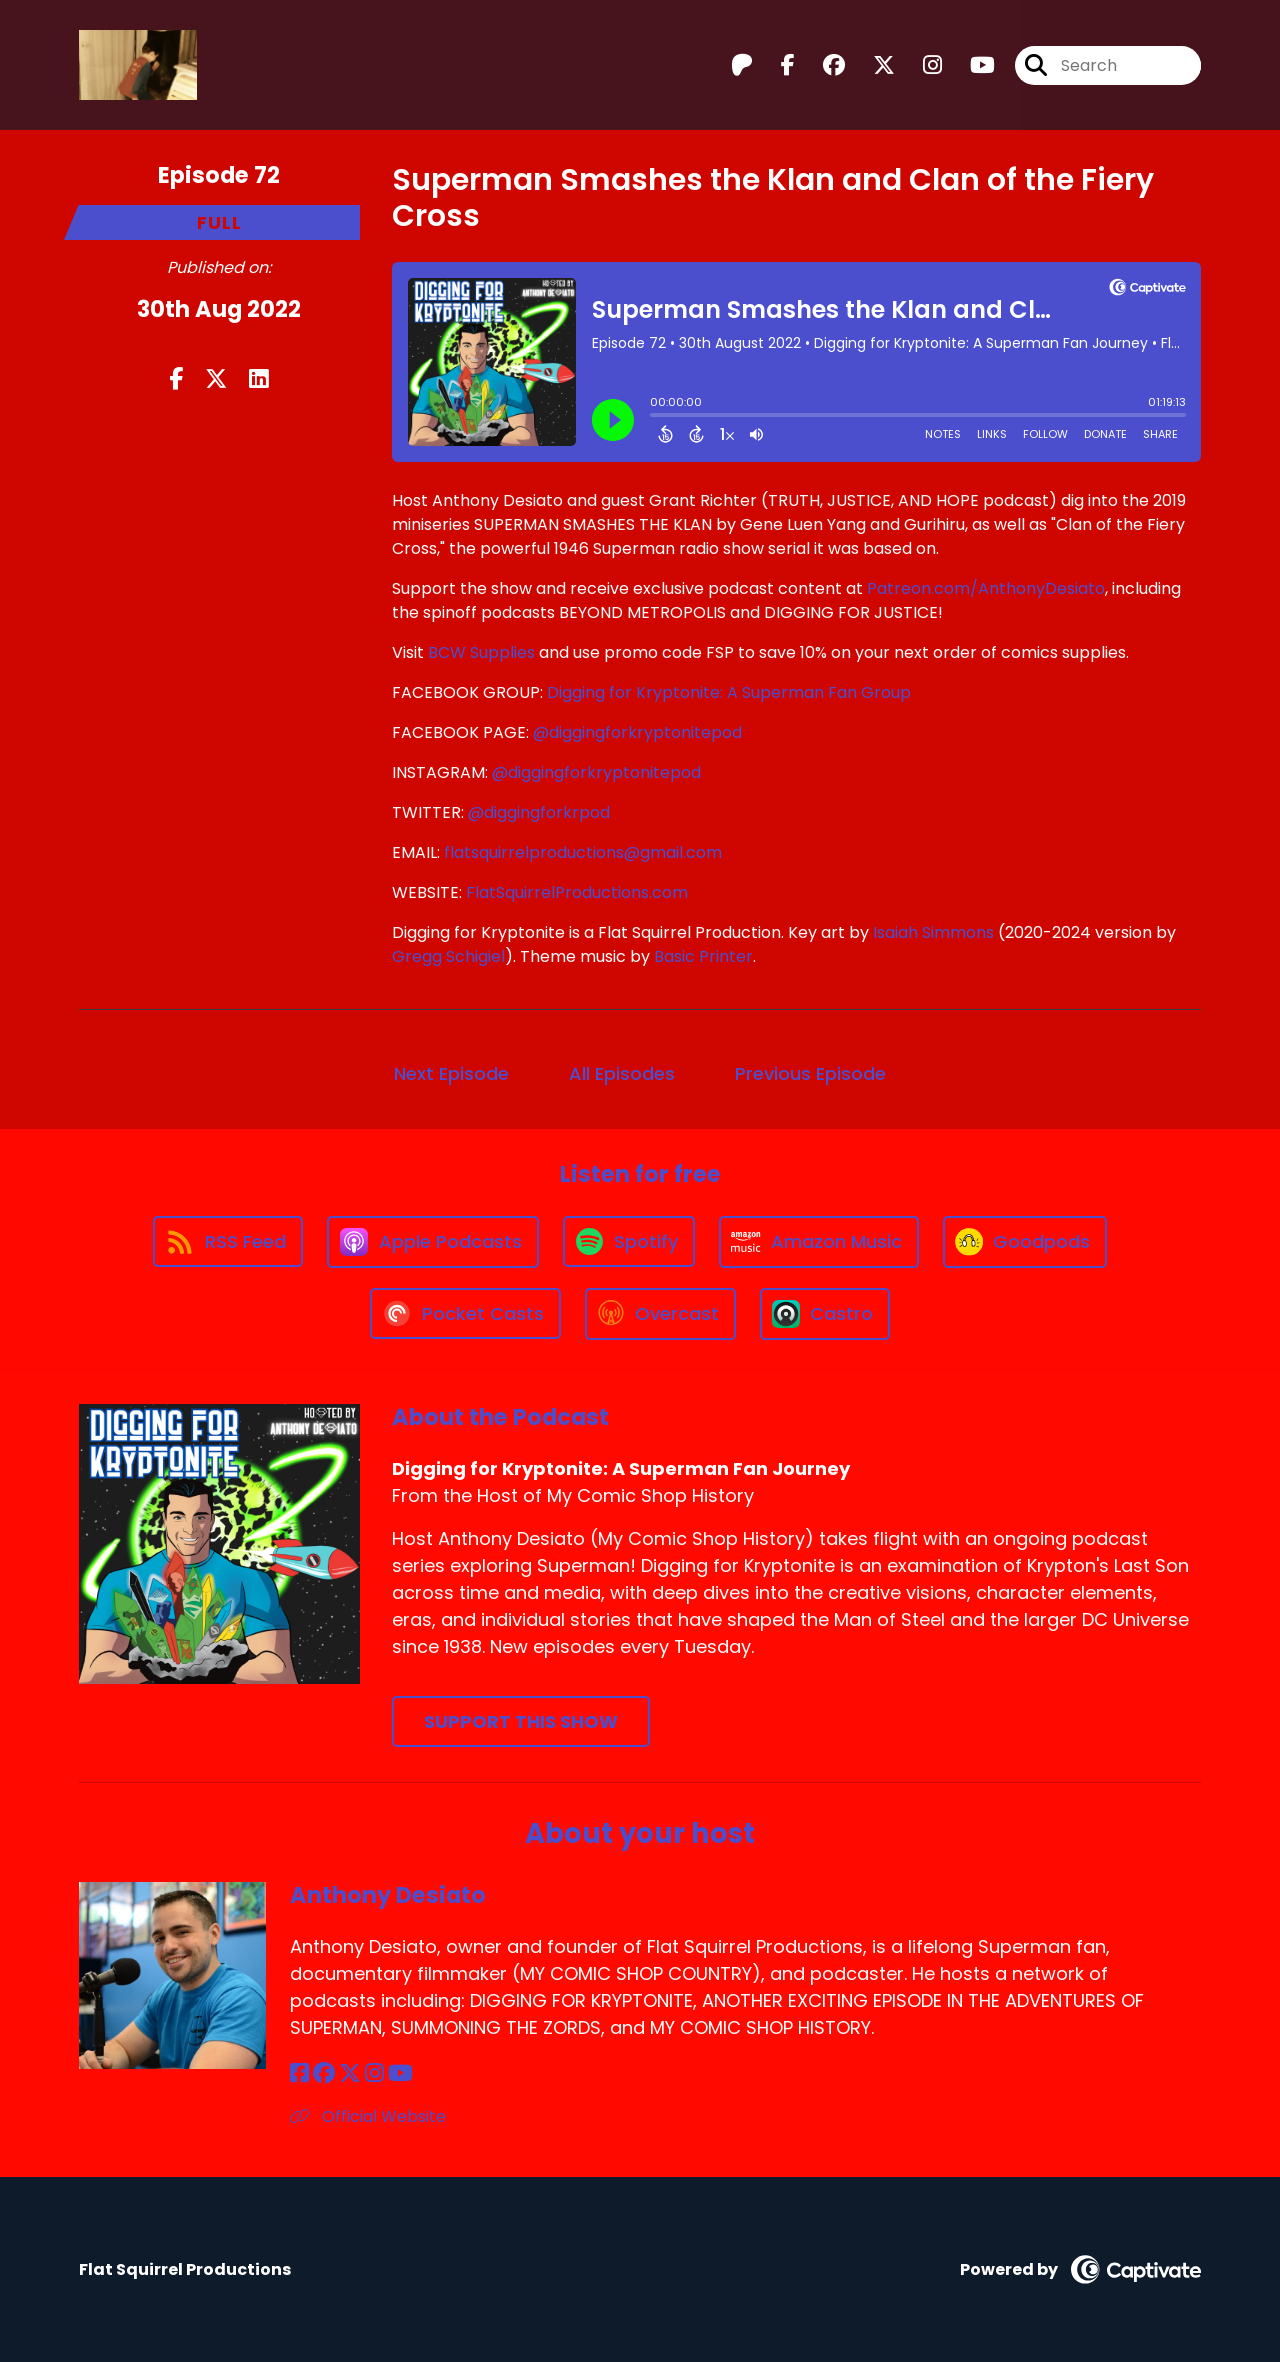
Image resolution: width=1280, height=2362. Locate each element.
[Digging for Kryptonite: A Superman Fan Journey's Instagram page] (920, 65)
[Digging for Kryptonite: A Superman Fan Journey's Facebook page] (776, 65)
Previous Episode (810, 1073)
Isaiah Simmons (933, 932)
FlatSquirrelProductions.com (577, 892)
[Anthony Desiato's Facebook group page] (324, 2073)
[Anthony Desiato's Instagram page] (374, 2073)
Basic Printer (703, 956)
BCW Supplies (481, 652)
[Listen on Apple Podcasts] (433, 1242)
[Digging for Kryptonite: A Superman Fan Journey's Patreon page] (742, 65)
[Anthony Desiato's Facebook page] (299, 2073)
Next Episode (451, 1073)
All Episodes (622, 1073)
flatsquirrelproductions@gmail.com (583, 852)
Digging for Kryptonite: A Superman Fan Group (729, 692)
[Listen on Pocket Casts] (465, 1313)
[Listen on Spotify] (629, 1241)
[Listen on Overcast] (660, 1314)
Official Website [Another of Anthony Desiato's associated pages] (368, 2116)
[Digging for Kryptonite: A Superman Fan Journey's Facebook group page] (822, 65)
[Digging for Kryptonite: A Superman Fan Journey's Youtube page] (970, 65)
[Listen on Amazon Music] (819, 1242)
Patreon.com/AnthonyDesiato (986, 588)
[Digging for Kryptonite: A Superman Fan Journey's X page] (872, 65)
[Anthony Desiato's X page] (350, 2073)
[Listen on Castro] (825, 1314)
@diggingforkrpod (539, 812)
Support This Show (521, 1721)
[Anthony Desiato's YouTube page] (400, 2073)
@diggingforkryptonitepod (637, 732)
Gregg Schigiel (448, 956)
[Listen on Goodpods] (1025, 1242)
